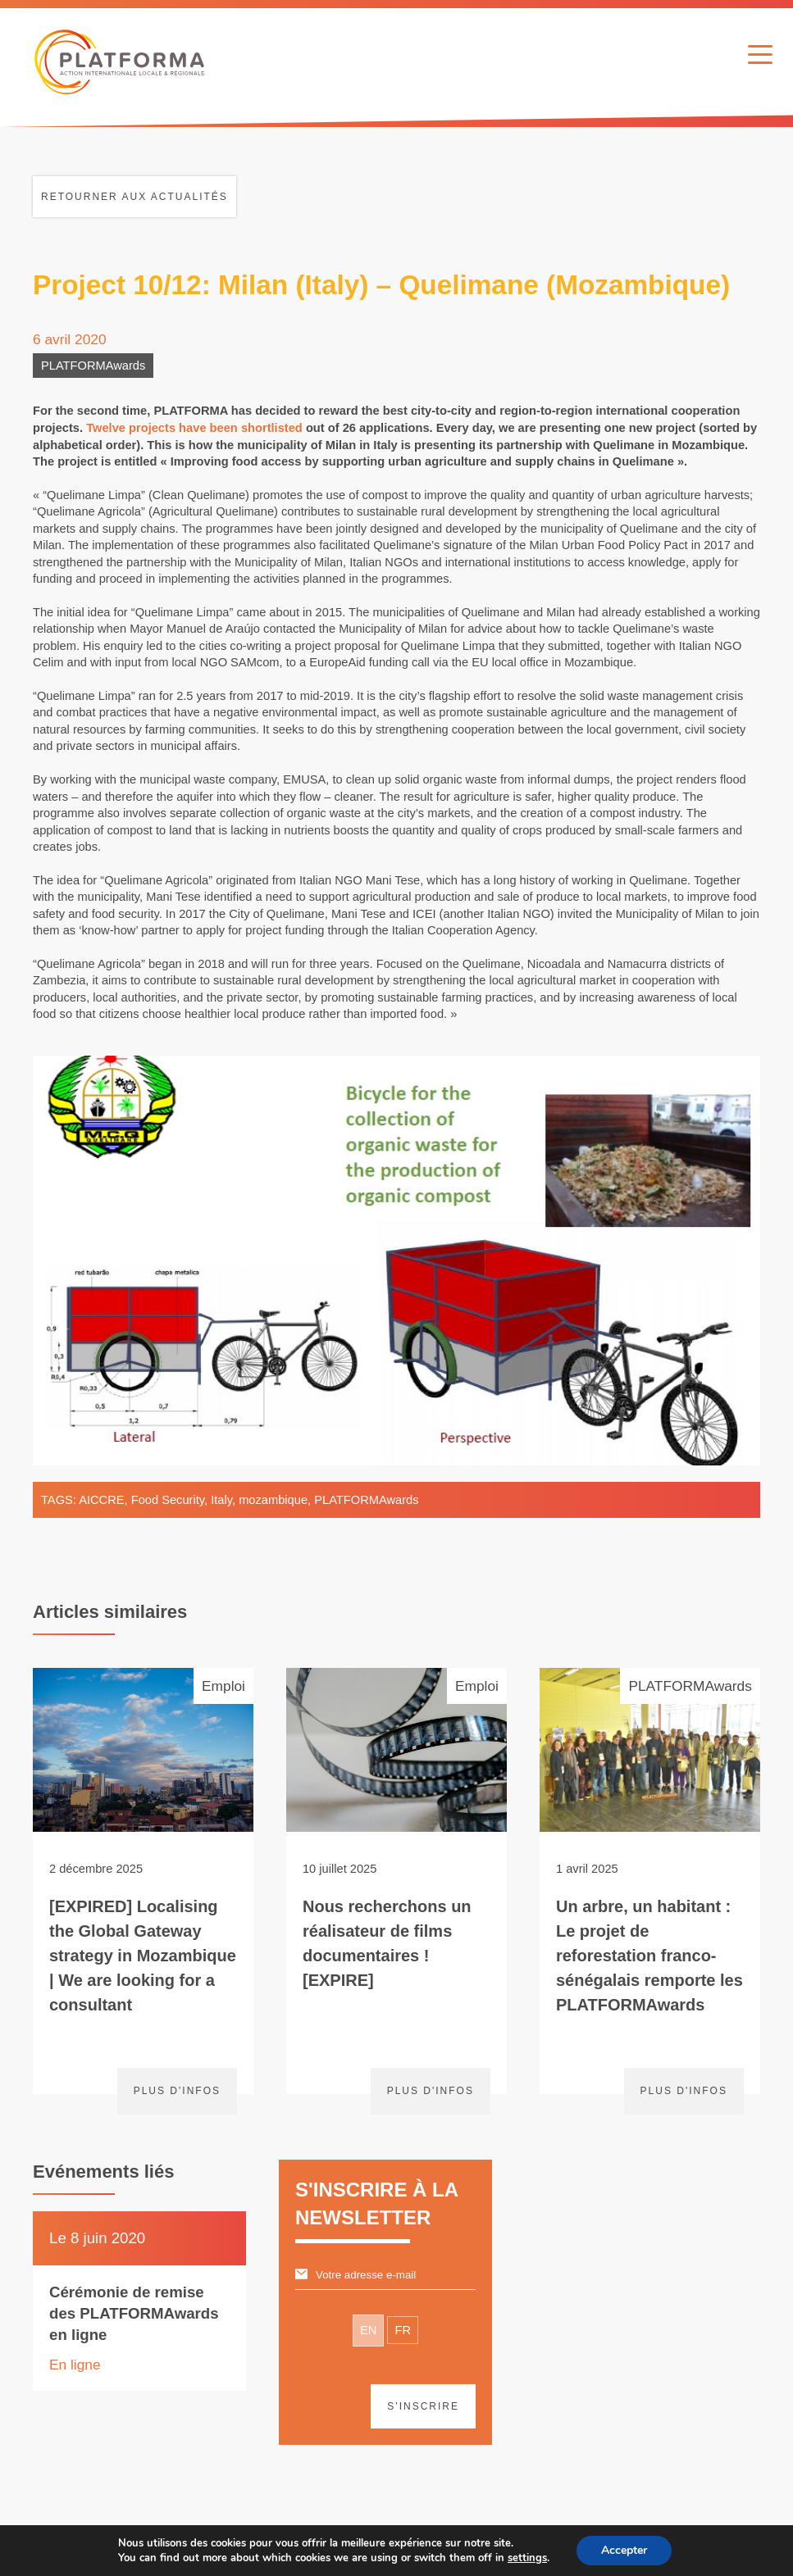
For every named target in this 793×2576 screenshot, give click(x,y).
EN (368, 2330)
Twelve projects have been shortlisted (194, 427)
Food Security (167, 1499)
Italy (221, 1499)
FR (402, 2330)
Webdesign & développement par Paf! (464, 2551)
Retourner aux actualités (134, 196)
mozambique (273, 1499)
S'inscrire (423, 2406)
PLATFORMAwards (93, 365)
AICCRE (101, 1499)
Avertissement (266, 2551)
